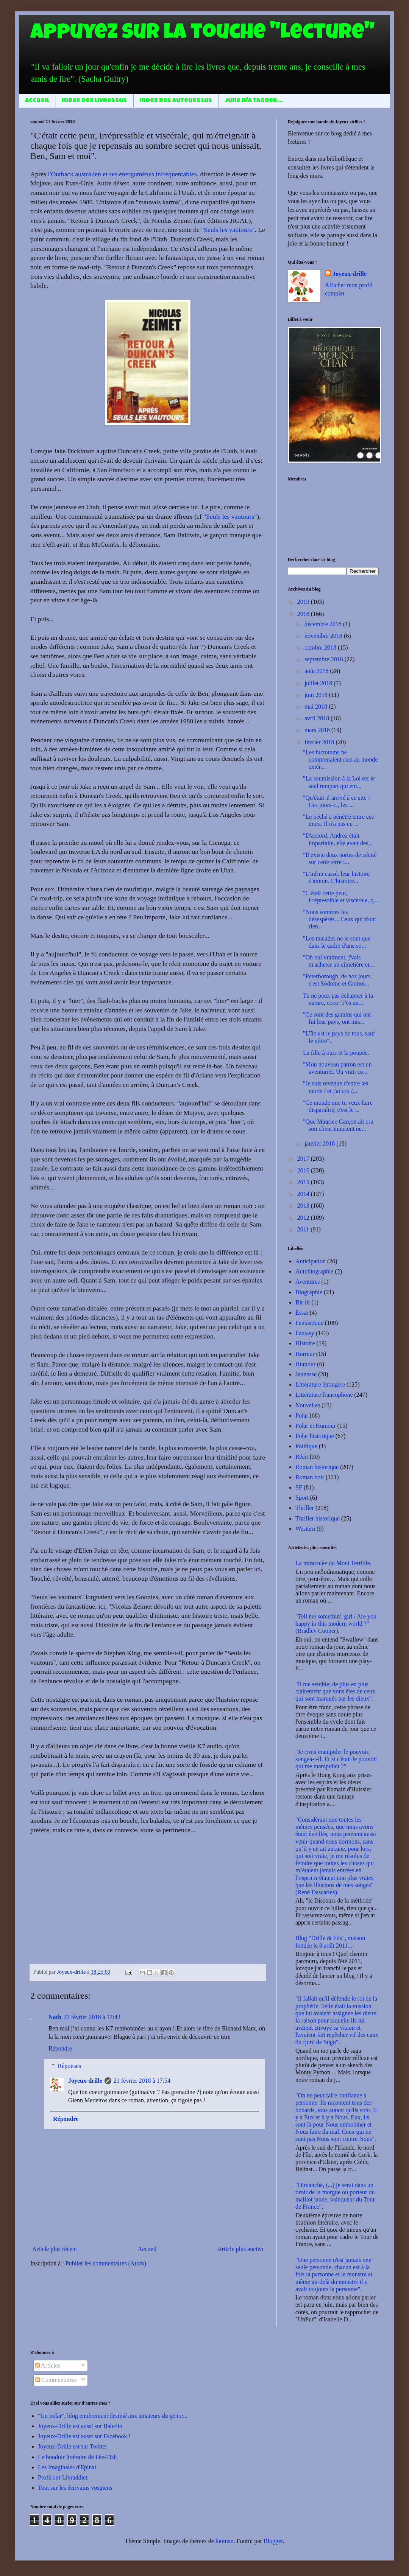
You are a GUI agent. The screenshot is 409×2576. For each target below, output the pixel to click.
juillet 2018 (319, 683)
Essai (301, 1312)
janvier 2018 (320, 1143)
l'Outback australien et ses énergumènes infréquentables (122, 174)
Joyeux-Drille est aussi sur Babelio (80, 2426)
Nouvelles (307, 1405)
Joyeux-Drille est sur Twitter (72, 2446)
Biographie (308, 1292)
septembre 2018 (324, 659)
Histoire (305, 1343)
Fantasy (304, 1333)
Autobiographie (314, 1271)
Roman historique (317, 1467)
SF (298, 1487)
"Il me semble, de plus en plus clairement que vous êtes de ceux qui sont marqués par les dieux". (335, 1691)
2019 (304, 602)
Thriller (304, 1508)
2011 (304, 1229)
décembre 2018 (323, 624)
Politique (306, 1446)
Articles (47, 2365)
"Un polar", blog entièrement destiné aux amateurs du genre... (112, 2416)
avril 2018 (317, 718)
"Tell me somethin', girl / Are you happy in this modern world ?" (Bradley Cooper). (335, 1623)
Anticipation (310, 1261)
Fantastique (309, 1323)
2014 (304, 1194)
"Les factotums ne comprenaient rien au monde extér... (340, 759)
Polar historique (314, 1436)
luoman (224, 2541)
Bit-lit (302, 1302)
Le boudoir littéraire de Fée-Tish (77, 2457)
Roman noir (309, 1477)
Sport (302, 1497)
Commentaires (55, 2380)
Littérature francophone (324, 1394)
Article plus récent (54, 2249)
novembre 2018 (324, 636)
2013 (304, 1205)
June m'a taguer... (254, 101)
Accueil (37, 101)
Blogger (273, 2541)
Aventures (307, 1281)
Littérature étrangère (320, 1384)
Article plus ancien (240, 2249)
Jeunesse (306, 1374)
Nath (54, 2017)
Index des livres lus (94, 101)
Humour (305, 1364)
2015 (304, 1182)
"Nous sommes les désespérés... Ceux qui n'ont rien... (339, 919)
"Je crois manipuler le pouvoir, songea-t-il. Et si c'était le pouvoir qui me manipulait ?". (336, 1759)
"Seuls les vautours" (227, 229)
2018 (304, 614)
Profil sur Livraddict (62, 2477)
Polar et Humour (315, 1425)
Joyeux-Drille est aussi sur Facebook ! (84, 2436)
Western (305, 1528)
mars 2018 (317, 730)
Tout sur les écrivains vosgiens (75, 2487)
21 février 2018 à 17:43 (92, 2017)
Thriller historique (317, 1518)
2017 (304, 1158)
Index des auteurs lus (176, 101)
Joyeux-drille (85, 2080)
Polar (301, 1415)
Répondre (60, 2048)
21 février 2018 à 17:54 (142, 2080)
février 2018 (320, 742)
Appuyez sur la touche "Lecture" (202, 34)
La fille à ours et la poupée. (336, 1052)
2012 (304, 1217)
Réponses (69, 2066)
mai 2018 (316, 706)
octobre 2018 (321, 647)
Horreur (305, 1354)
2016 (304, 1170)
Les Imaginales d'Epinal (67, 2467)
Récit (301, 1457)
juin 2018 (316, 695)
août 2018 (317, 671)
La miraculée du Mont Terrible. (333, 1563)
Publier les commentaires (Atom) (106, 2263)
